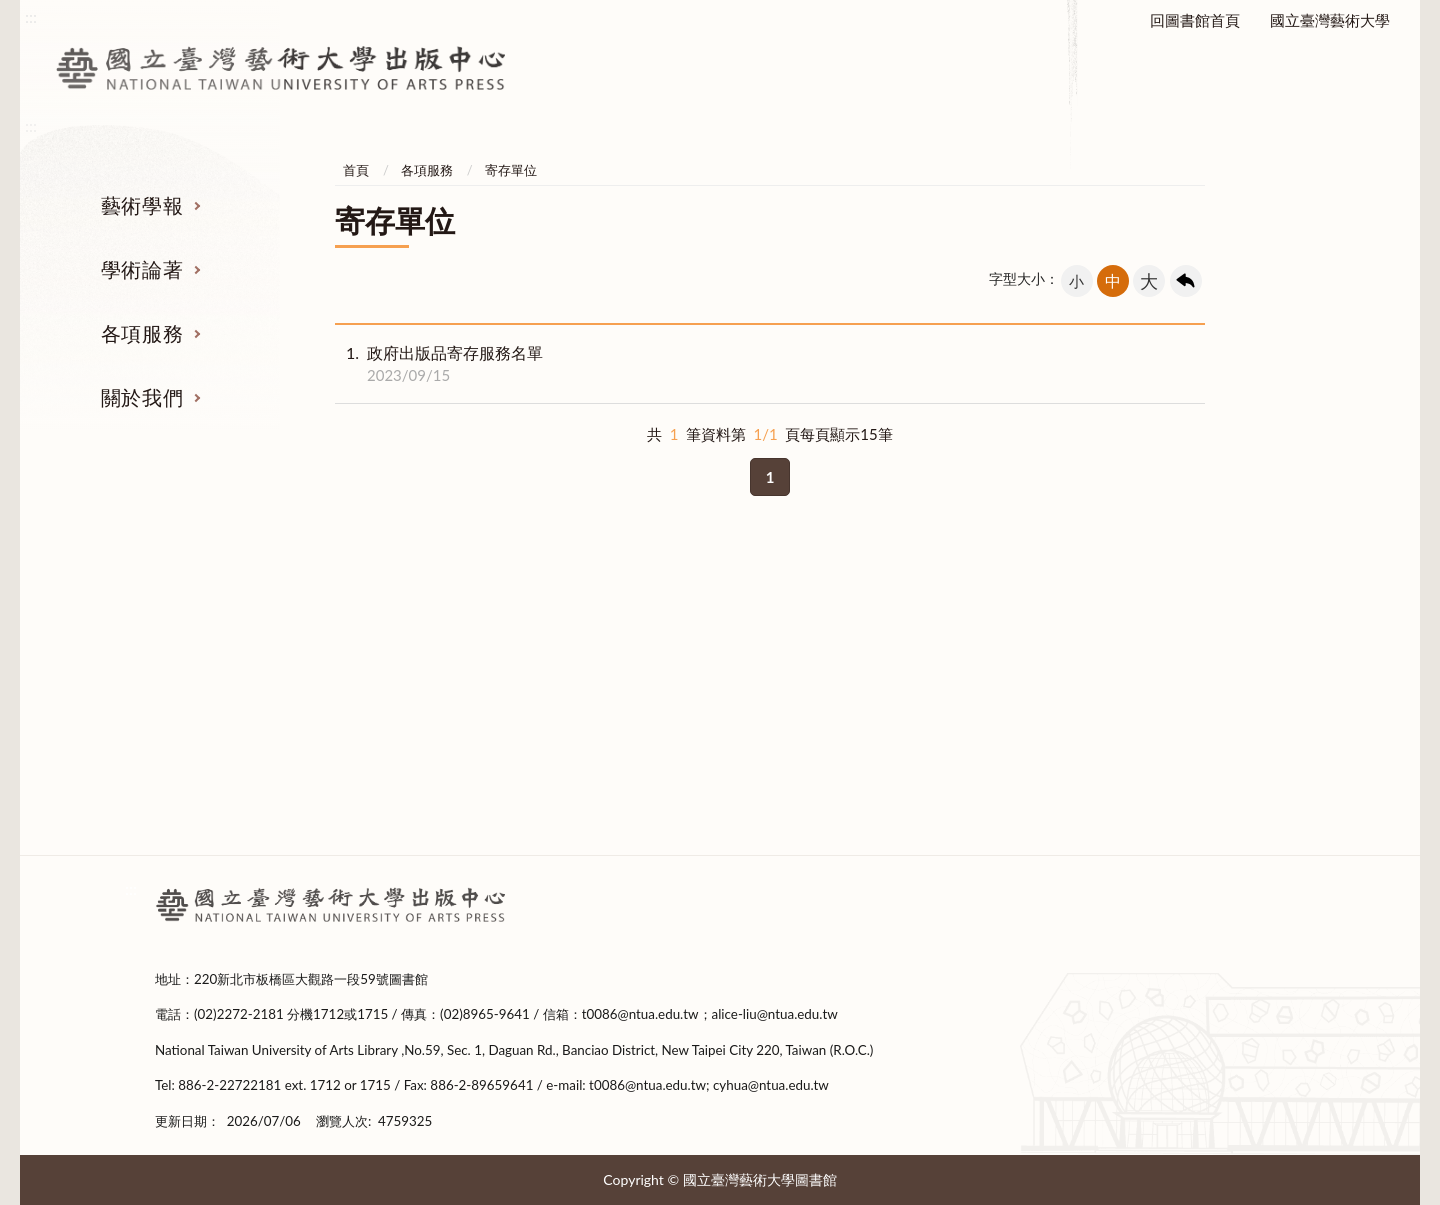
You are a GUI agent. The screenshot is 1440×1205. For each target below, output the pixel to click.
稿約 (281, 699)
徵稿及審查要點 (281, 662)
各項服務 (142, 333)
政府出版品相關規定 (866, 699)
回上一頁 (1186, 281)
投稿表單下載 (281, 737)
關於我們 (142, 397)
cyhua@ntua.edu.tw (771, 1085)
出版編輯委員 (1159, 774)
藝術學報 (142, 205)
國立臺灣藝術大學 (1330, 20)
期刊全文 (281, 812)
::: (131, 888)
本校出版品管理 (866, 662)
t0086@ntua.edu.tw (640, 1014)
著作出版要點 (574, 662)
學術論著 (142, 269)
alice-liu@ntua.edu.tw (775, 1014)
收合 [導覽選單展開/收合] (1268, 558)
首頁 (356, 170)
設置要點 (1159, 699)
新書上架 (574, 737)
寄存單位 (511, 170)
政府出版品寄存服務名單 (439, 364)
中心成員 (1159, 737)
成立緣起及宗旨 (1158, 662)
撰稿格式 (281, 774)
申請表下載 (866, 774)
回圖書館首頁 (1195, 20)
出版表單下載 (574, 699)
